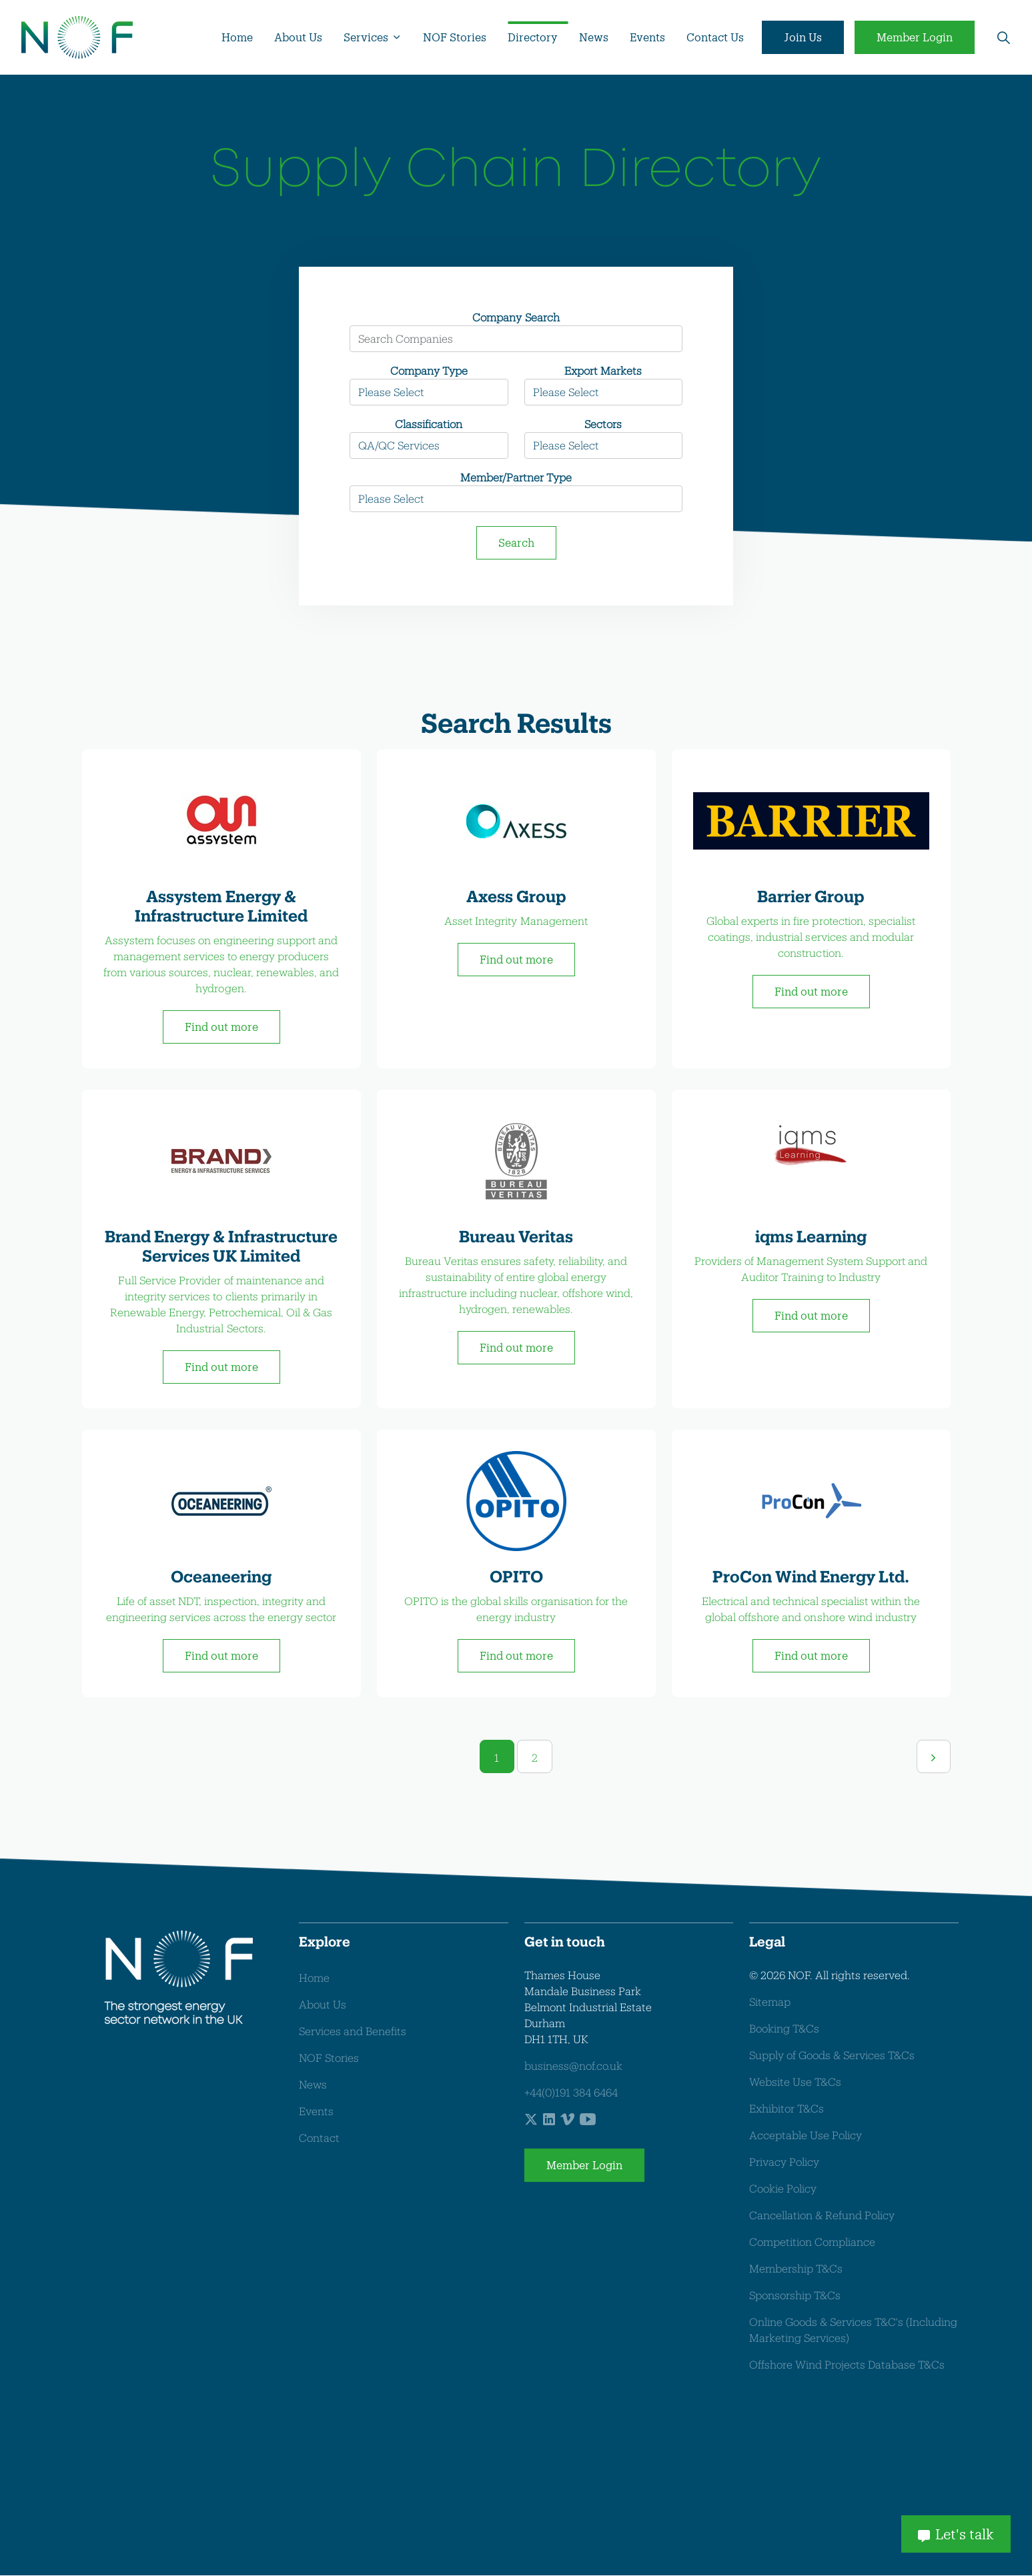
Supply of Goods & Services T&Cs (832, 2055)
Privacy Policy (784, 2162)
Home (237, 37)
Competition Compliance (812, 2242)
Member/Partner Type (516, 477)
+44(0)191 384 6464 (571, 2093)
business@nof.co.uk (573, 2066)
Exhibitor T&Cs (786, 2109)
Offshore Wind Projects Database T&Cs (847, 2365)
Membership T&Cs (796, 2269)
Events (647, 37)
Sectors (603, 423)
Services (366, 37)
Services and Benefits (352, 2031)
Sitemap (770, 2002)
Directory (533, 37)
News (593, 37)
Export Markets (603, 370)
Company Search (515, 317)
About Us (298, 37)
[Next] (933, 1757)
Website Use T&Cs (795, 2082)
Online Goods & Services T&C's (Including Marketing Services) (853, 2330)
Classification (428, 423)
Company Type (429, 370)
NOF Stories (454, 37)
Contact (319, 2138)
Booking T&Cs (784, 2029)
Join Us (803, 37)
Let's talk (956, 2533)
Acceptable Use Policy (805, 2135)
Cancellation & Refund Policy (822, 2215)
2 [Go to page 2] (535, 1758)
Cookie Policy (783, 2189)
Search (516, 542)
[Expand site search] (1003, 37)
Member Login (915, 37)
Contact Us (715, 37)
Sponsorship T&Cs (795, 2295)
